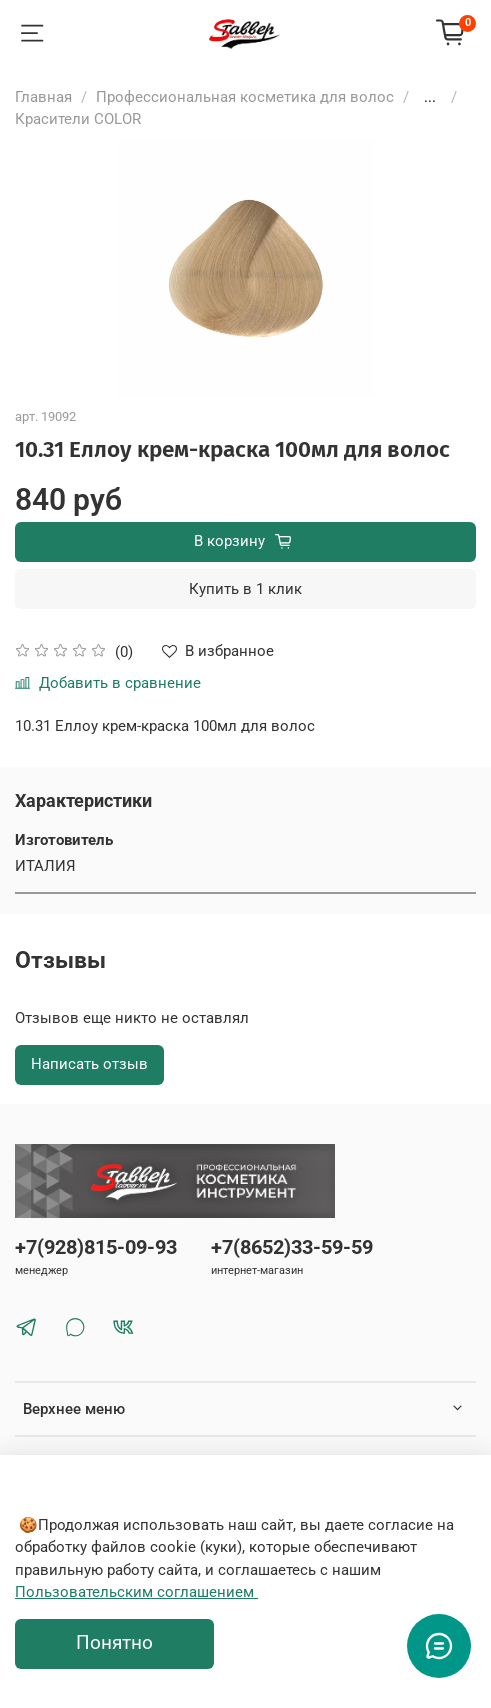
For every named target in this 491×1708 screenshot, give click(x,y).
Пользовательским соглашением (136, 1592)
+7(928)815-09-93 (96, 1247)
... (430, 97)
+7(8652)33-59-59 (292, 1247)
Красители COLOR (78, 119)
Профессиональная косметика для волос (245, 97)
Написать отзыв (89, 1064)
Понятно (114, 1643)
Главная (43, 97)
